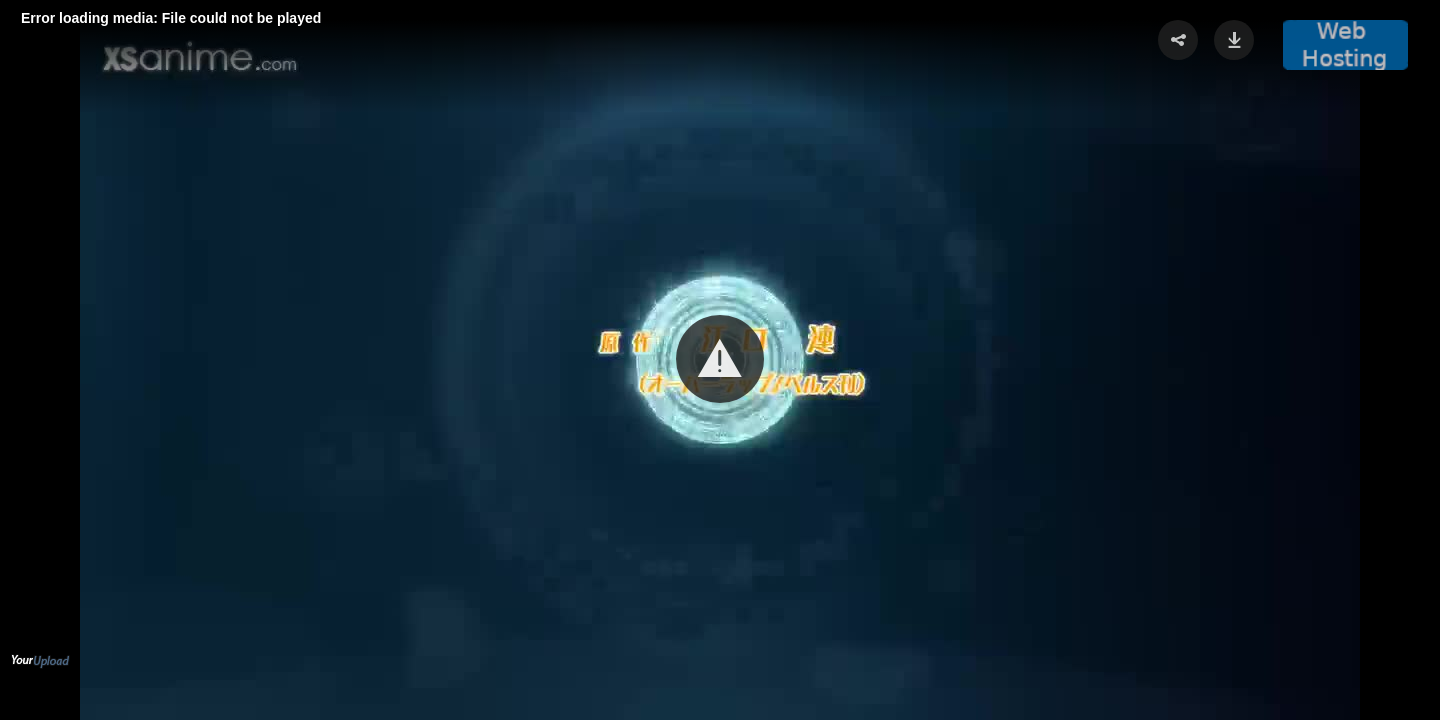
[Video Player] (720, 360)
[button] (720, 359)
